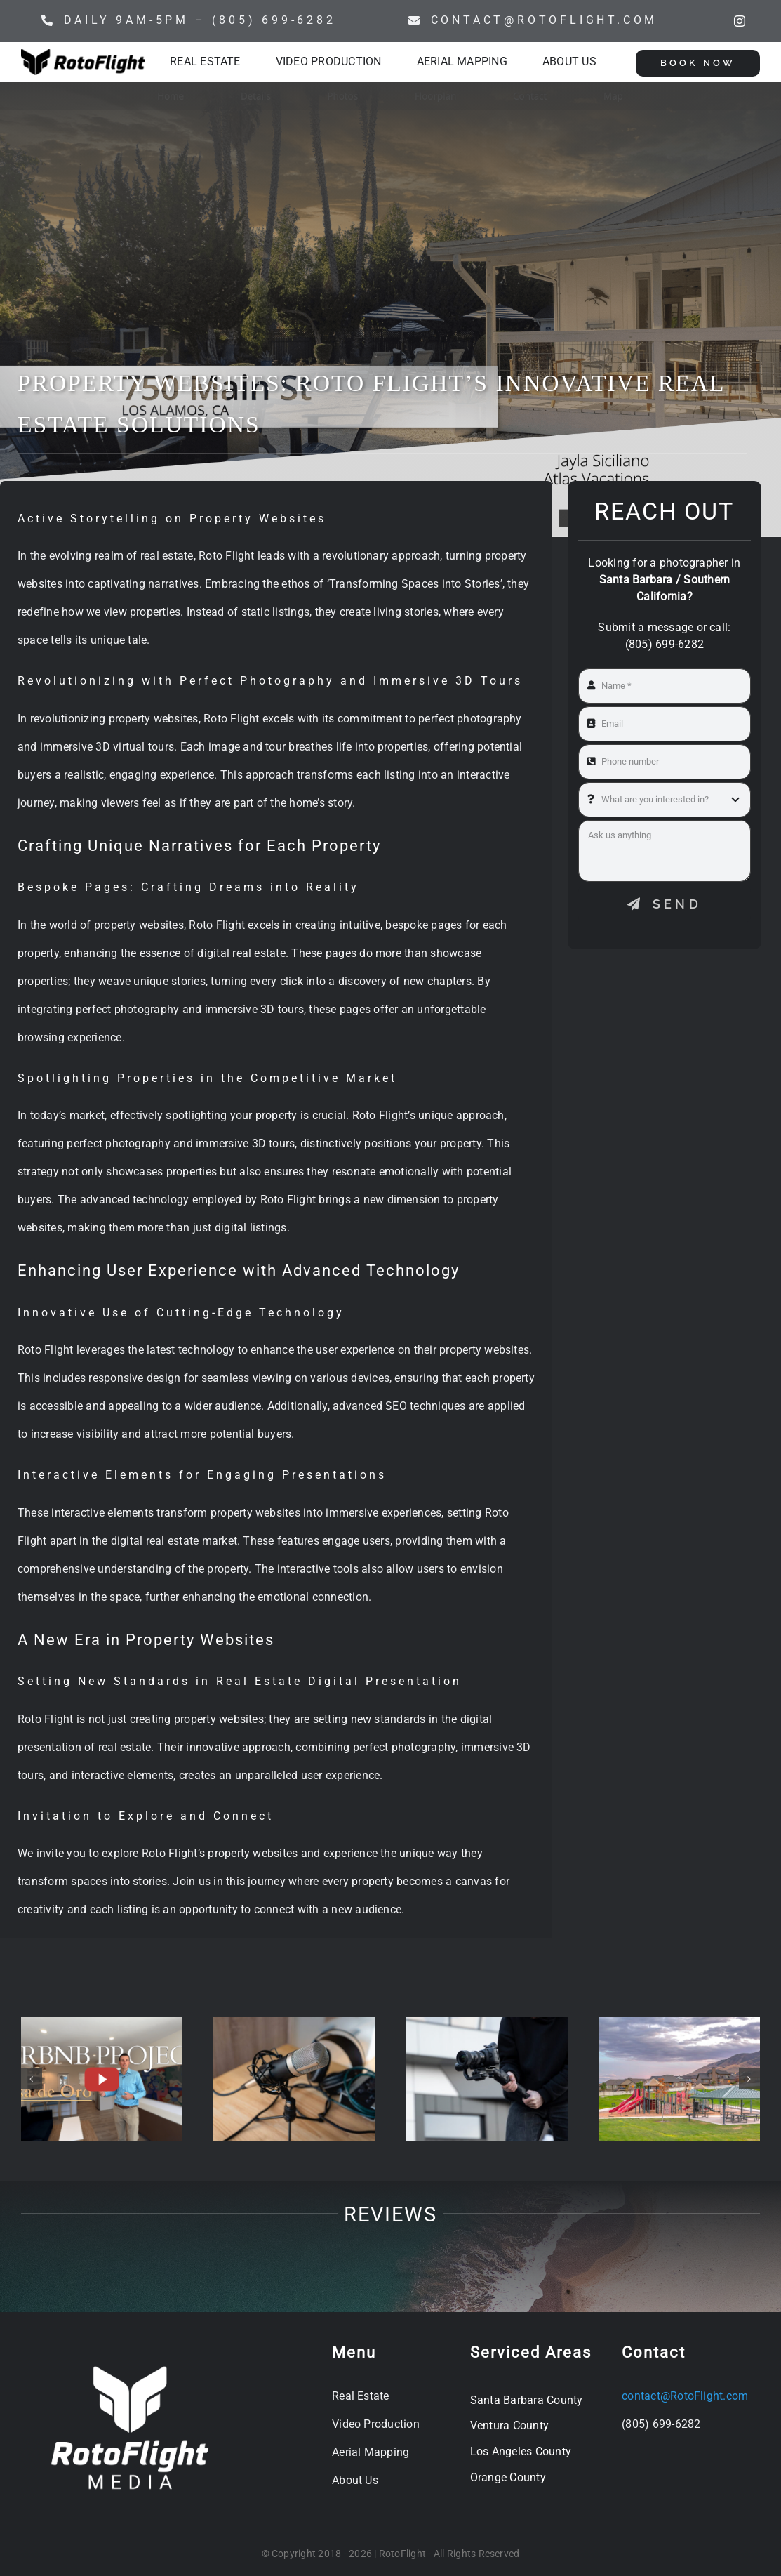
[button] (31, 2078)
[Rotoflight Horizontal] (83, 54)
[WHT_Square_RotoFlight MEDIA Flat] (130, 2360)
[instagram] (740, 21)
